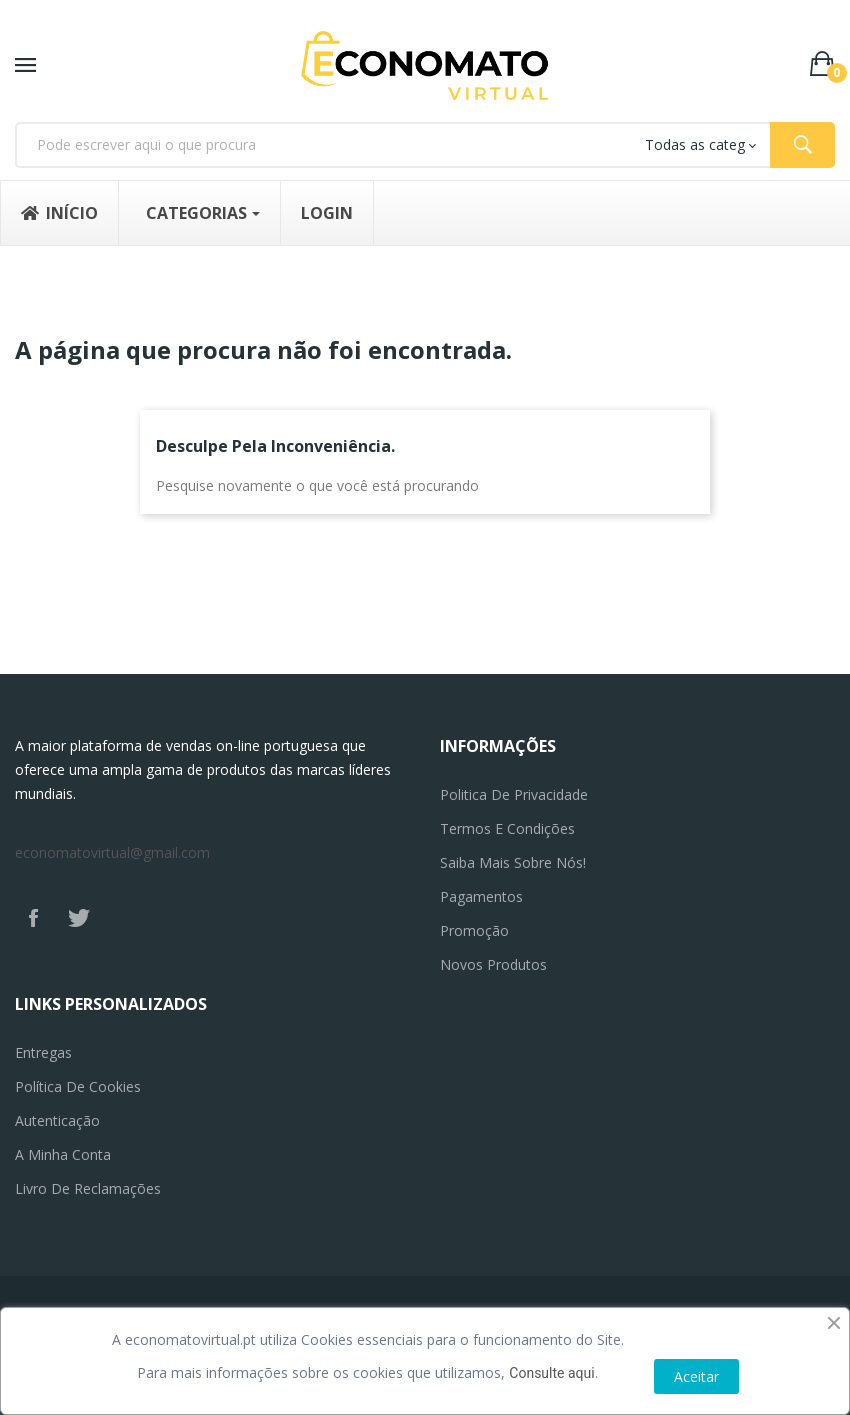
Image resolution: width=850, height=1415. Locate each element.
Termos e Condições (507, 828)
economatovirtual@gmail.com (112, 852)
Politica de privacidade (514, 794)
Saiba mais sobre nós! (513, 862)
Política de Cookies (78, 1086)
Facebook (33, 918)
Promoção (474, 930)
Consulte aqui (551, 1373)
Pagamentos (481, 896)
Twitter (79, 918)
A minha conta (63, 1154)
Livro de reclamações (88, 1188)
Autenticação (57, 1120)
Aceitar (696, 1376)
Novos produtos (493, 964)
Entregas (43, 1052)
